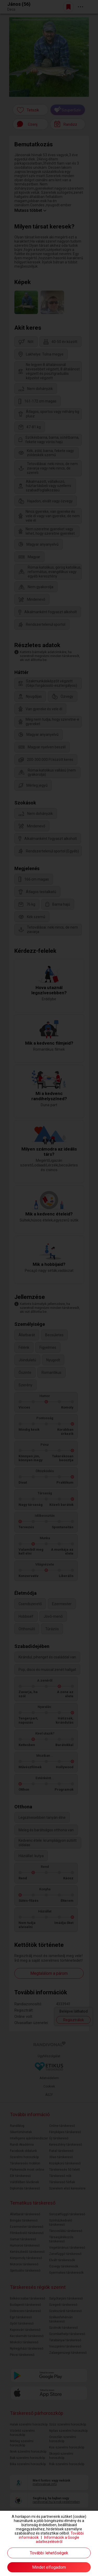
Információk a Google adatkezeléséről (57, 2539)
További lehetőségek (49, 2552)
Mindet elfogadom (49, 2567)
